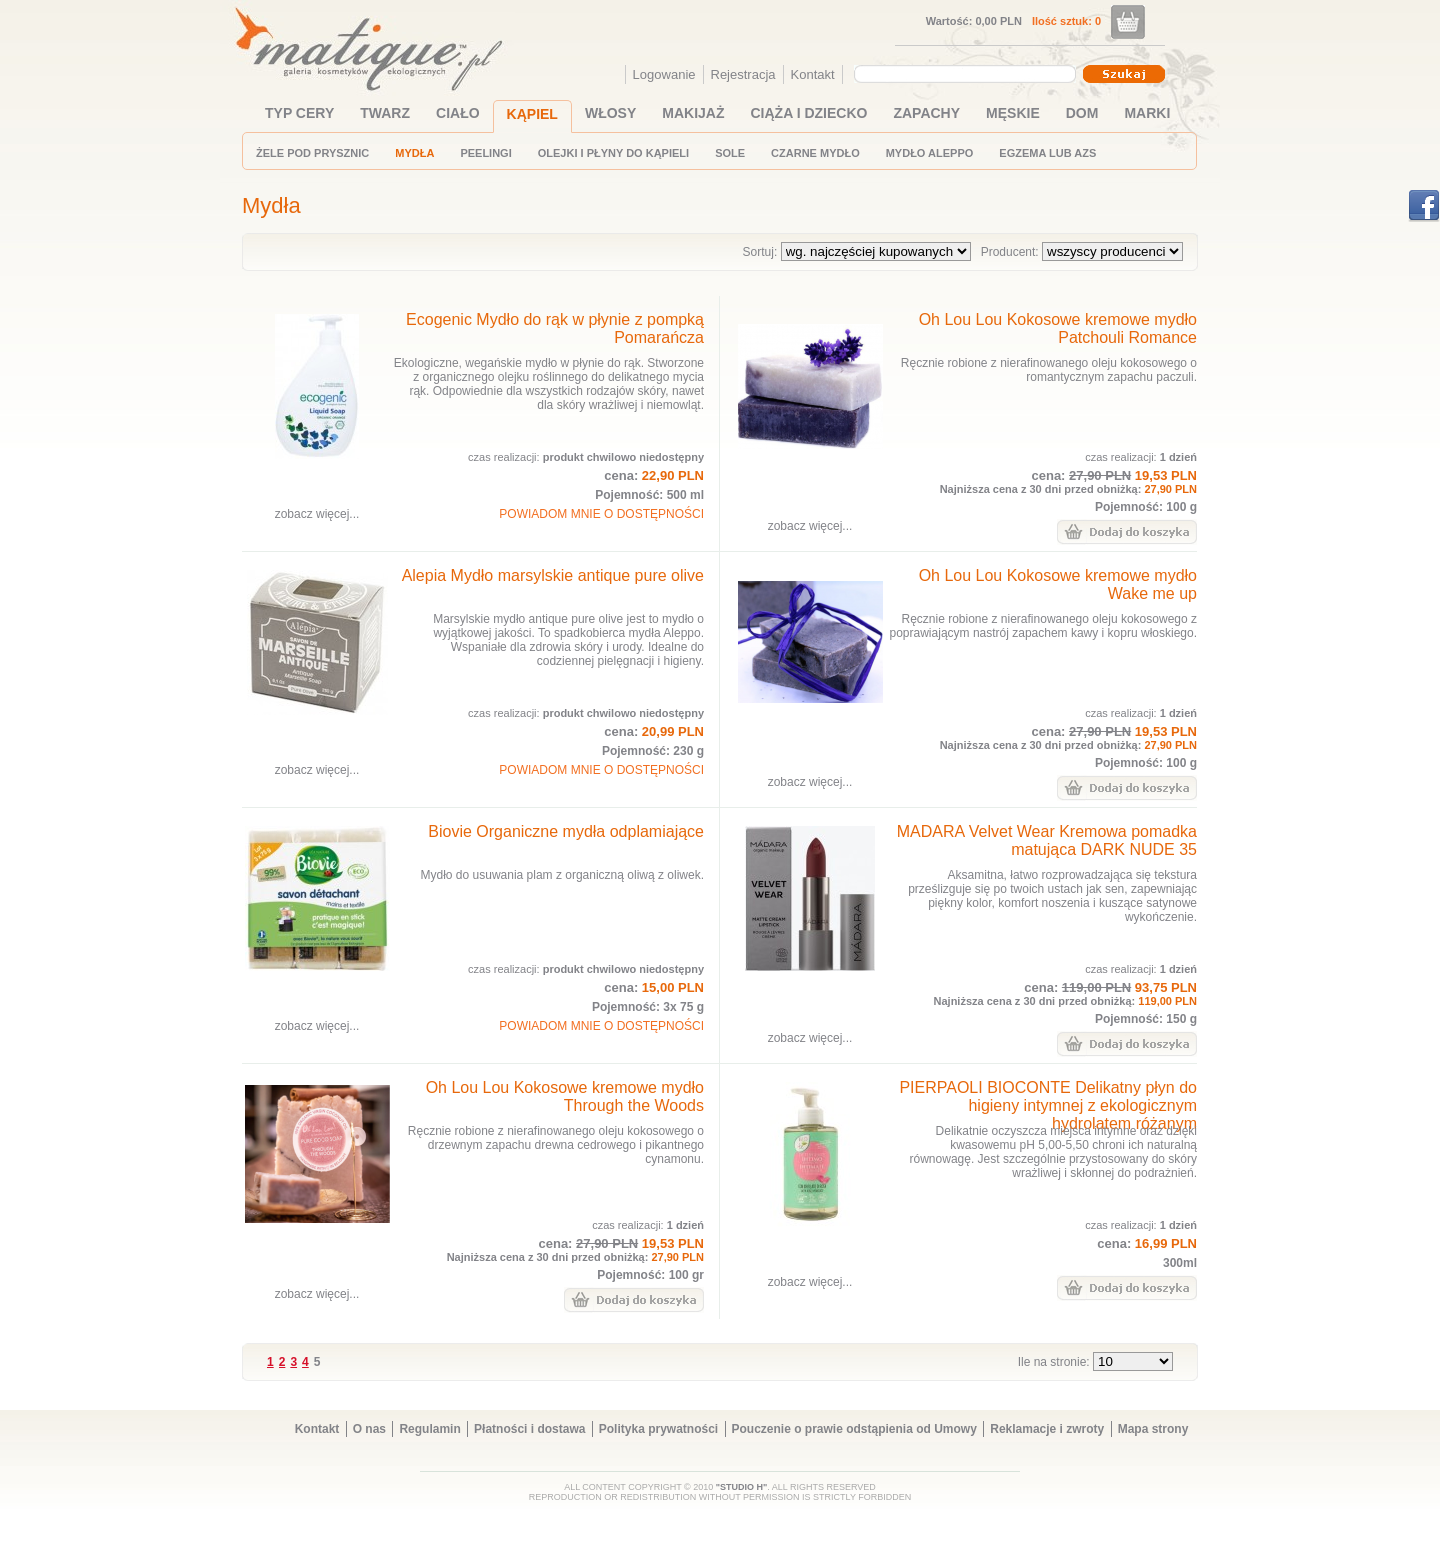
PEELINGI (485, 153)
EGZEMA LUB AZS (1047, 153)
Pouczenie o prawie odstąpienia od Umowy (854, 1429)
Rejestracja (743, 74)
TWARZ (385, 113)
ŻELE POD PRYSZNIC (312, 153)
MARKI (1147, 113)
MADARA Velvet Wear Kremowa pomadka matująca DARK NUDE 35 (1047, 840)
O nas (369, 1429)
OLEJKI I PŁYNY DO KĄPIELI (613, 153)
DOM (1082, 113)
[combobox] (967, 74)
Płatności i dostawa (529, 1429)
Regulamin (429, 1429)
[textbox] (960, 73)
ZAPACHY (926, 113)
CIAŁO (458, 113)
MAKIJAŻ (693, 113)
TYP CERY (299, 113)
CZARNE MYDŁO (815, 153)
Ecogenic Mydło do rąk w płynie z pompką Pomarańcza (555, 328)
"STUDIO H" (742, 1487)
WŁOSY (610, 113)
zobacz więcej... (317, 514)
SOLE (730, 153)
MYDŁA (414, 153)
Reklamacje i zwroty (1047, 1429)
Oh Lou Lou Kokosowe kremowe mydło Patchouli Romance (1058, 328)
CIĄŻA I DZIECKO (809, 113)
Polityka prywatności (658, 1429)
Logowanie (664, 74)
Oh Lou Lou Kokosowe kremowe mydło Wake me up (1058, 584)
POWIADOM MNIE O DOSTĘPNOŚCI (601, 514)
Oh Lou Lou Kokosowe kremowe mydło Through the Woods (565, 1096)
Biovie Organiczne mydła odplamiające (566, 831)
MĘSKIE (1013, 113)
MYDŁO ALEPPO (930, 153)
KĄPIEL (532, 114)
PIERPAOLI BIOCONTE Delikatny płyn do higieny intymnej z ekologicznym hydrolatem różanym (1048, 1105)
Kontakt (813, 74)
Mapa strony (1153, 1429)
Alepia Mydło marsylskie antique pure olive (553, 575)
